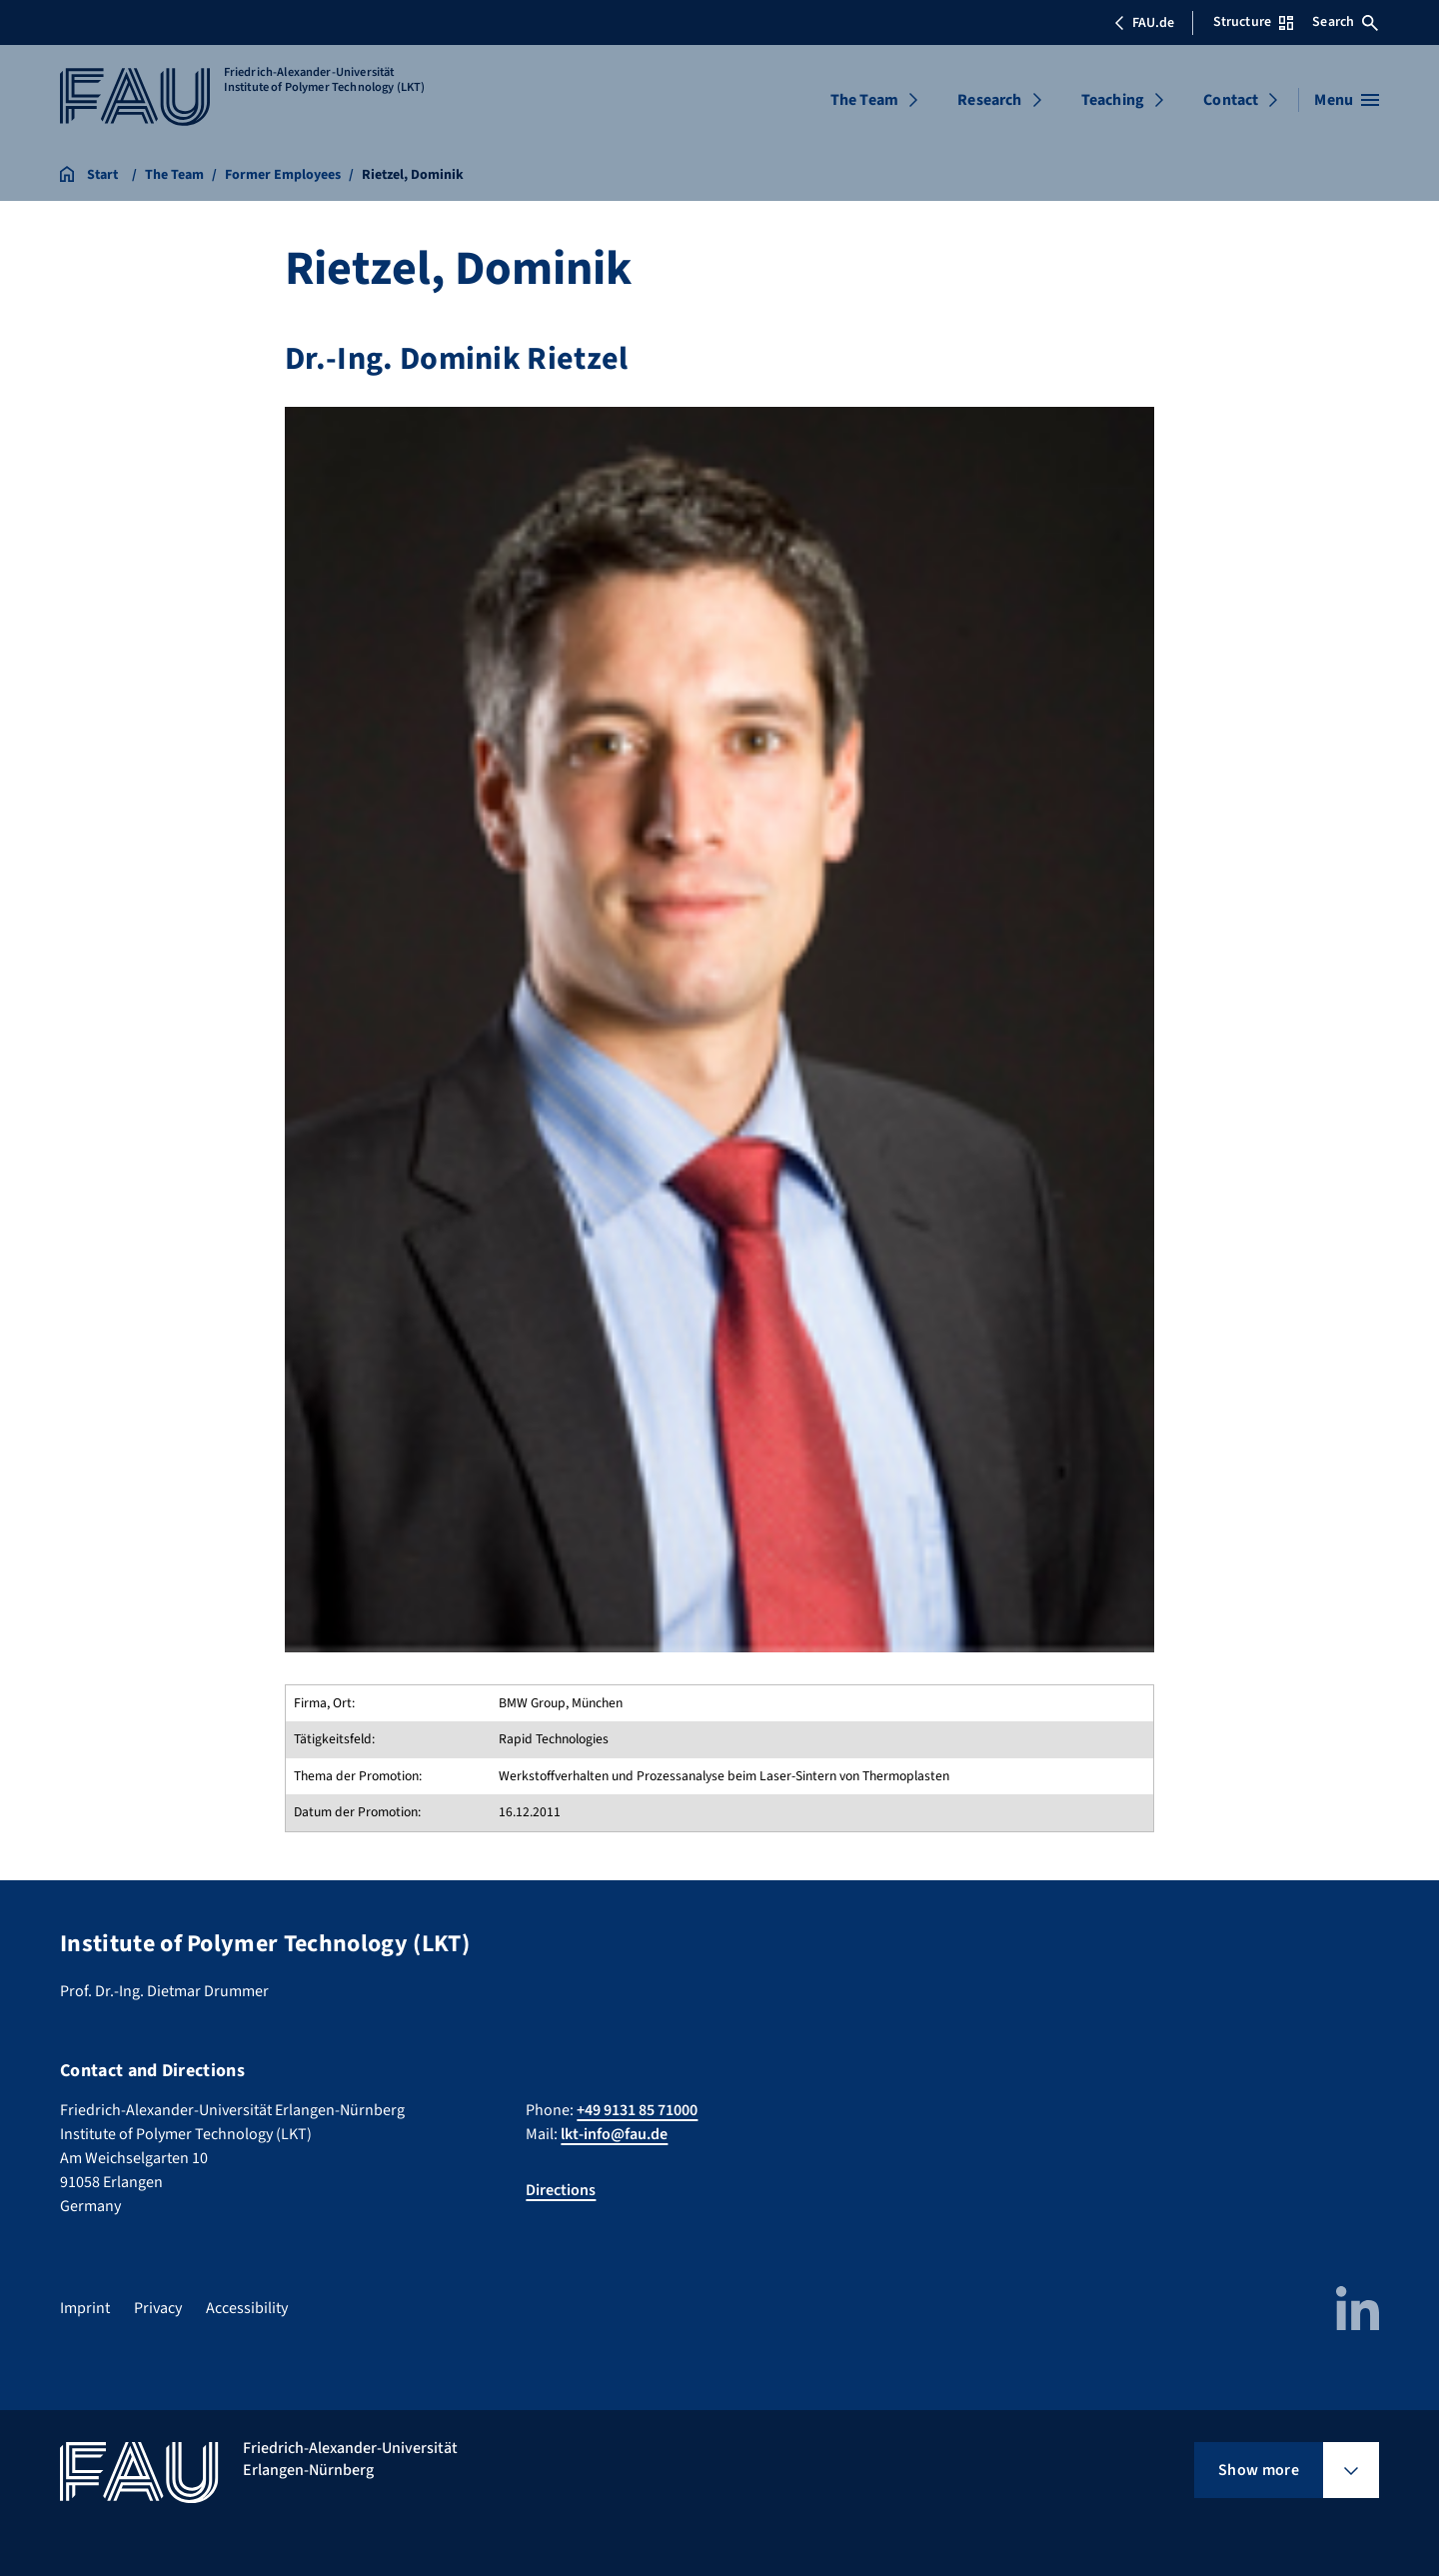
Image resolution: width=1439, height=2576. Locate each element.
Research (989, 100)
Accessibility (247, 2308)
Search (1345, 22)
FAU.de (1144, 23)
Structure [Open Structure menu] (1253, 22)
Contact (1230, 100)
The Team (864, 100)
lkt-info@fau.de (614, 2134)
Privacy (158, 2308)
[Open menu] (1346, 100)
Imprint (85, 2308)
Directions (561, 2190)
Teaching (1112, 100)
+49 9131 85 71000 (637, 2110)
